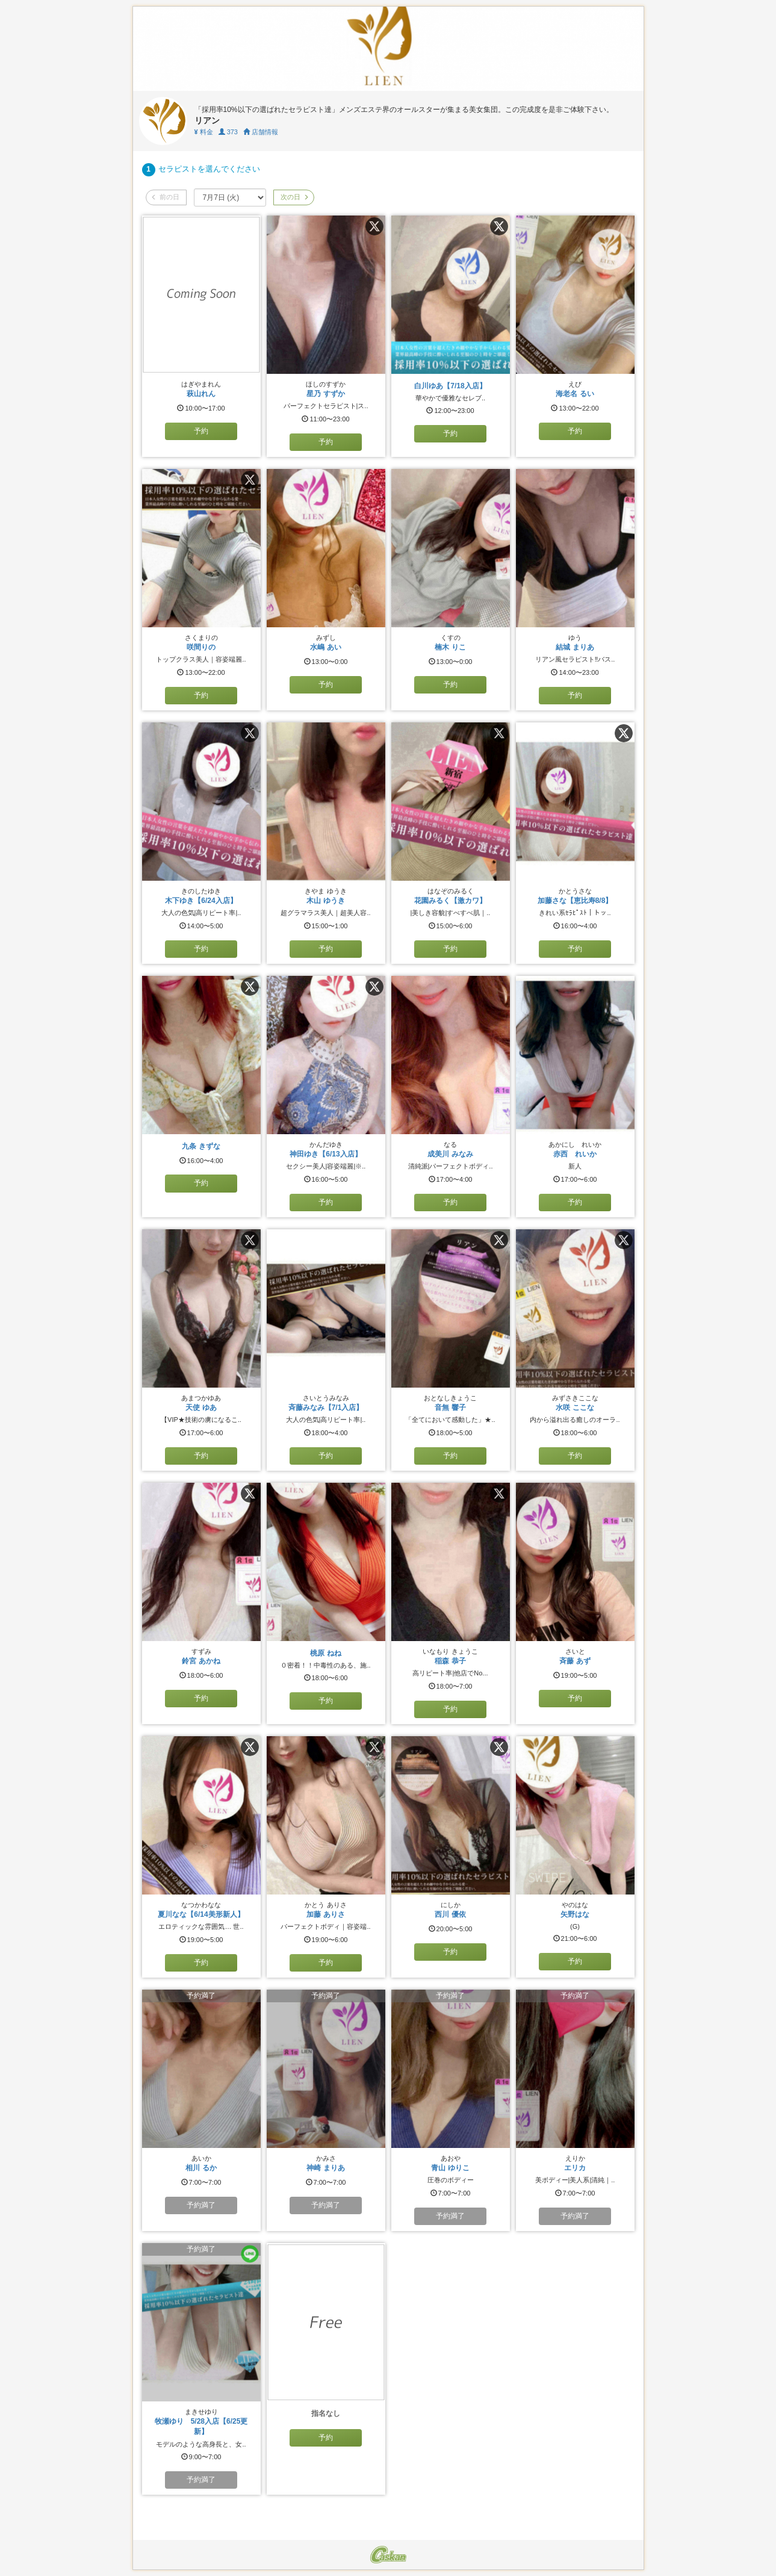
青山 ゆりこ (450, 2168)
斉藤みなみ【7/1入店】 (326, 1407)
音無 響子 (450, 1407)
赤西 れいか (575, 1154)
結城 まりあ (575, 647)
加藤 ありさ (325, 1914)
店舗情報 (260, 131)
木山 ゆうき (325, 900)
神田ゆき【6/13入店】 (325, 1154)
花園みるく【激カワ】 (450, 900)
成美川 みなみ (450, 1154)
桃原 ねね (325, 1653)
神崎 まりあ (325, 2168)
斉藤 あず (574, 1661)
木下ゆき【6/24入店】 (201, 900)
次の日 (294, 196)
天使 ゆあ (200, 1407)
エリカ (575, 2168)
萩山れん (201, 394)
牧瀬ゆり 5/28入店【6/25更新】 (201, 2426)
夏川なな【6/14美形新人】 (201, 1914)
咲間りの (201, 647)
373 (228, 131)
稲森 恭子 (450, 1661)
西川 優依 (450, 1914)
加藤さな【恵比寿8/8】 (575, 900)
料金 (203, 131)
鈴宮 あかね (201, 1661)
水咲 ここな (575, 1407)
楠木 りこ (450, 647)
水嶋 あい (325, 647)
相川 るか (200, 2168)
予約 (201, 431)
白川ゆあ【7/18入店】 (450, 386)
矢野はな (574, 1914)
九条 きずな (201, 1146)
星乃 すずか (325, 394)
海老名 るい (575, 394)
